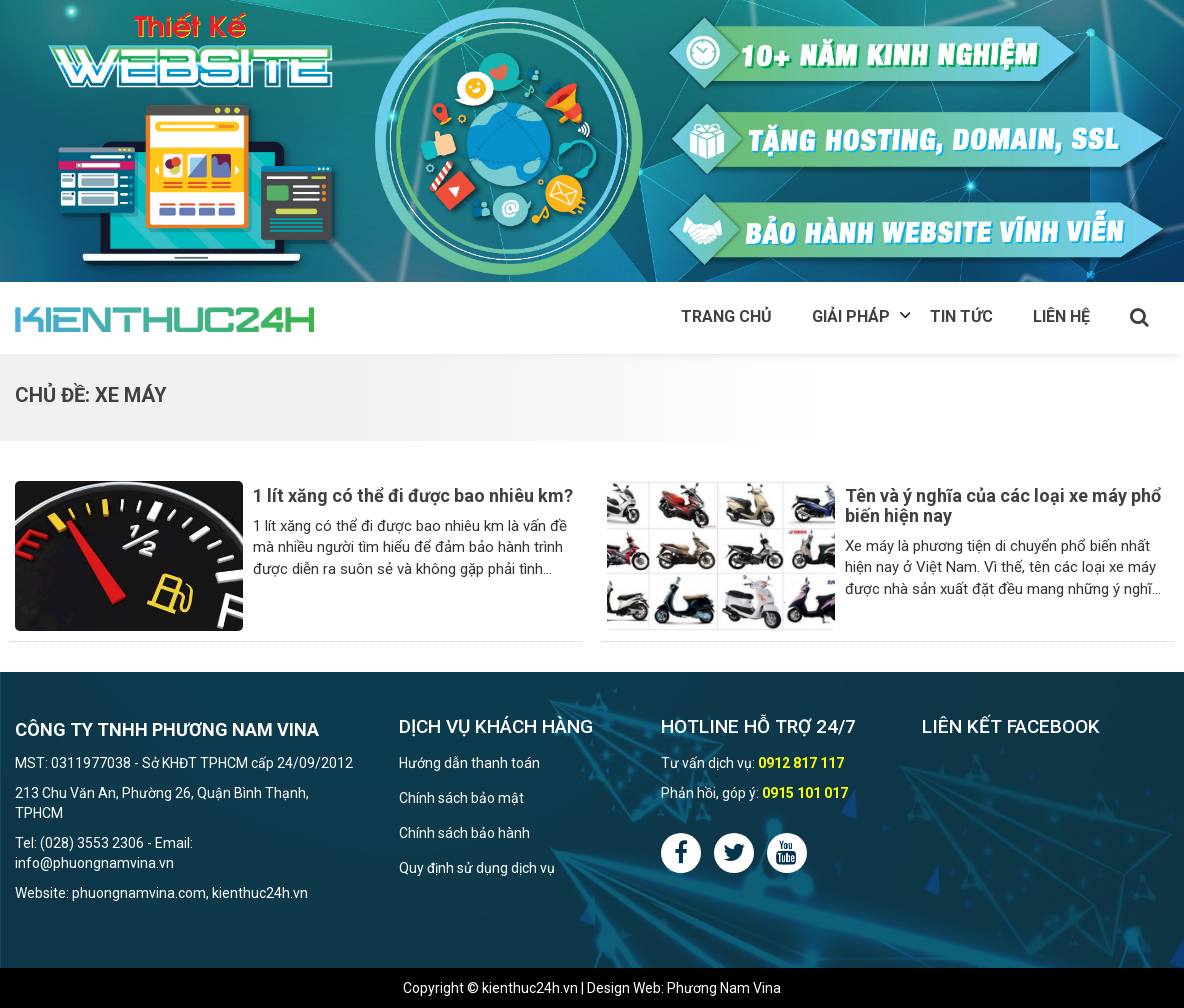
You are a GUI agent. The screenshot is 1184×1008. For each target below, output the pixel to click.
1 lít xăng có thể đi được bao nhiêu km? (413, 495)
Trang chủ (726, 316)
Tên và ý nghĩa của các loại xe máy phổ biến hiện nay (1003, 505)
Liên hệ (1061, 316)
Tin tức (961, 316)
